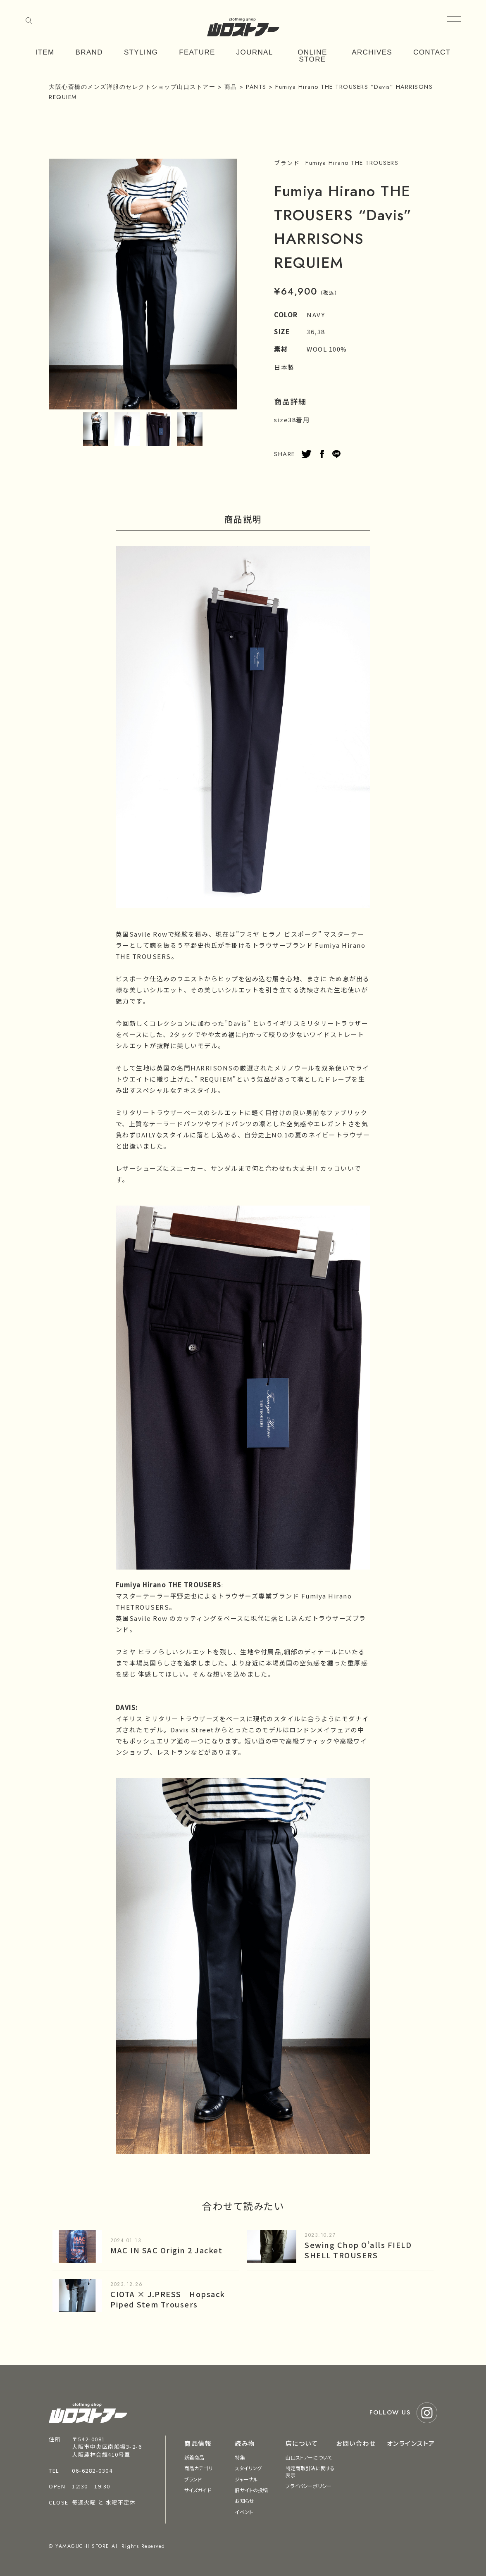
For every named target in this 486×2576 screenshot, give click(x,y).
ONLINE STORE (312, 55)
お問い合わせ (356, 2443)
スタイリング (248, 2467)
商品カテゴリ (198, 2467)
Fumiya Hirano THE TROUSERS (351, 163)
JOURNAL (254, 52)
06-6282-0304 (92, 2470)
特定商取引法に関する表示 (310, 2471)
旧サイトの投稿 (251, 2489)
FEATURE (197, 52)
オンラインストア (411, 2443)
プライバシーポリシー (308, 2485)
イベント (244, 2511)
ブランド (193, 2479)
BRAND (89, 52)
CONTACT (431, 52)
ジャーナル (246, 2479)
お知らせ (244, 2500)
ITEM (45, 52)
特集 (240, 2457)
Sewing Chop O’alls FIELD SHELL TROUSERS (358, 2249)
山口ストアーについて (309, 2457)
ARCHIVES (372, 52)
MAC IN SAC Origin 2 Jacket (166, 2250)
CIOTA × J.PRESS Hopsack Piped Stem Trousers (167, 2299)
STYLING (141, 52)
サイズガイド (197, 2489)
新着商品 (194, 2457)
